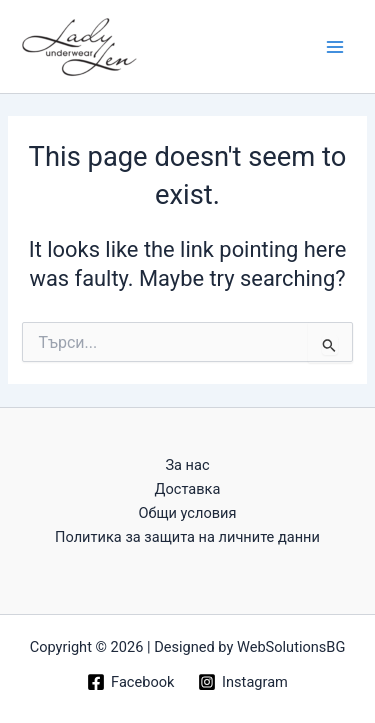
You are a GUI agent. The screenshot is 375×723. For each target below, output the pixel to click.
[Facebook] (130, 682)
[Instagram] (242, 682)
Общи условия (187, 513)
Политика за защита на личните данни (187, 537)
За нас (187, 465)
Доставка (188, 489)
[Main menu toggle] (335, 46)
